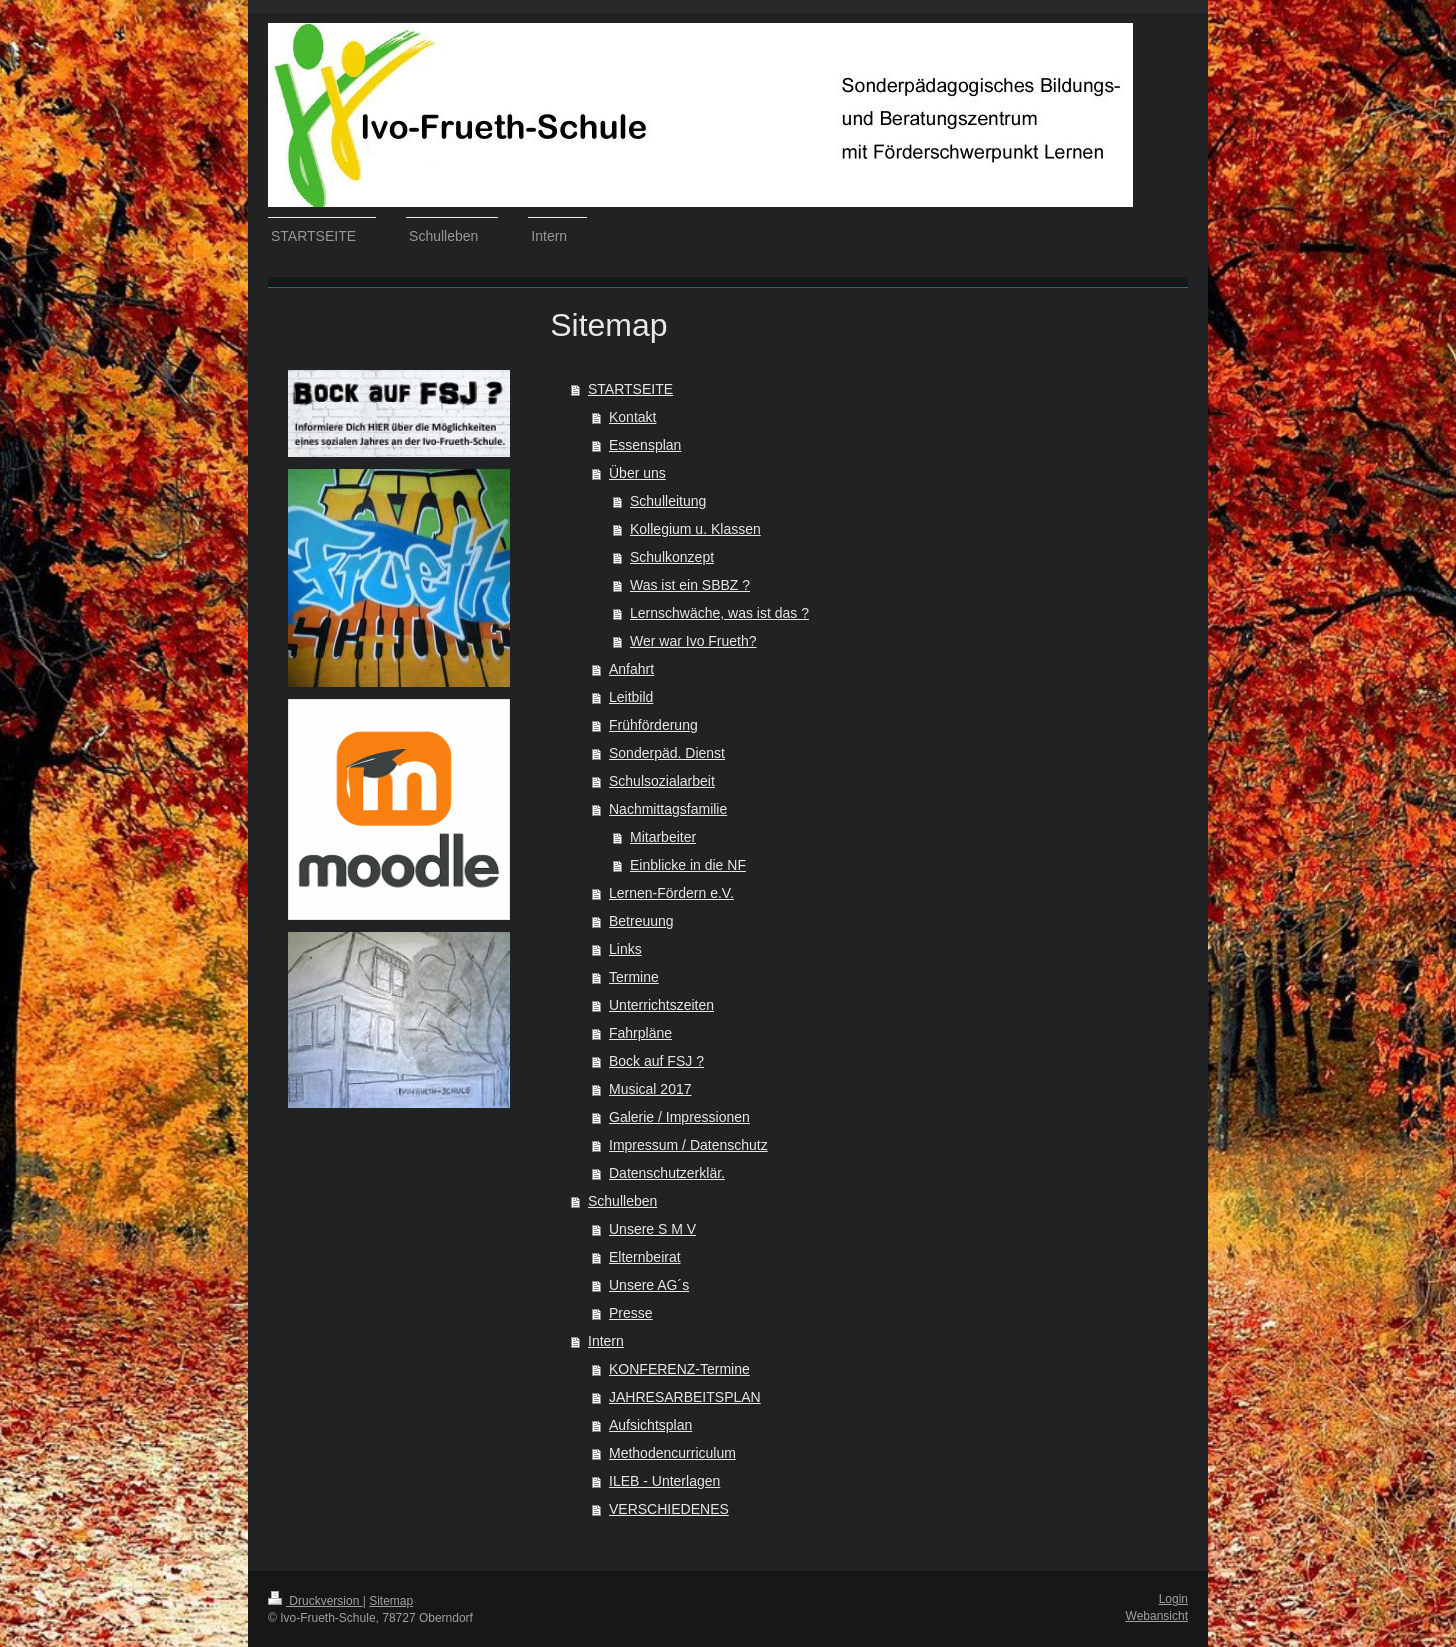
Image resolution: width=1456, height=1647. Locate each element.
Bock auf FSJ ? (656, 1061)
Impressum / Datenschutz (688, 1145)
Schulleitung (668, 501)
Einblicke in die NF (688, 865)
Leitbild (631, 697)
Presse (631, 1313)
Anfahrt (631, 669)
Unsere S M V (652, 1229)
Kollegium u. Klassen (695, 529)
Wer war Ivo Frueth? (693, 641)
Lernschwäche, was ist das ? (719, 613)
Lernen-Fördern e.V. (671, 893)
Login (1173, 1599)
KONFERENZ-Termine (679, 1369)
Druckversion (315, 1601)
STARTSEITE (630, 389)
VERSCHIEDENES (669, 1509)
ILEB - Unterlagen (664, 1481)
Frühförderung (653, 725)
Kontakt (632, 417)
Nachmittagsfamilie (668, 809)
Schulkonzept (672, 557)
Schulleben (622, 1201)
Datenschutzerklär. (667, 1173)
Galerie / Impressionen (679, 1117)
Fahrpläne (640, 1033)
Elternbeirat (645, 1257)
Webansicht (1157, 1616)
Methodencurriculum (672, 1453)
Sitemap (391, 1601)
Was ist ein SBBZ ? (690, 585)
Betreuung (641, 921)
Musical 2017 (650, 1089)
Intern (606, 1341)
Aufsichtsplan (650, 1425)
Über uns (637, 473)
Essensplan (645, 445)
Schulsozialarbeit (662, 781)
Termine (634, 977)
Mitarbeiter (663, 837)
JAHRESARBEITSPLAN (685, 1397)
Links (625, 949)
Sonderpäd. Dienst (667, 753)
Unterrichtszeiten (661, 1005)
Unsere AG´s (649, 1285)
